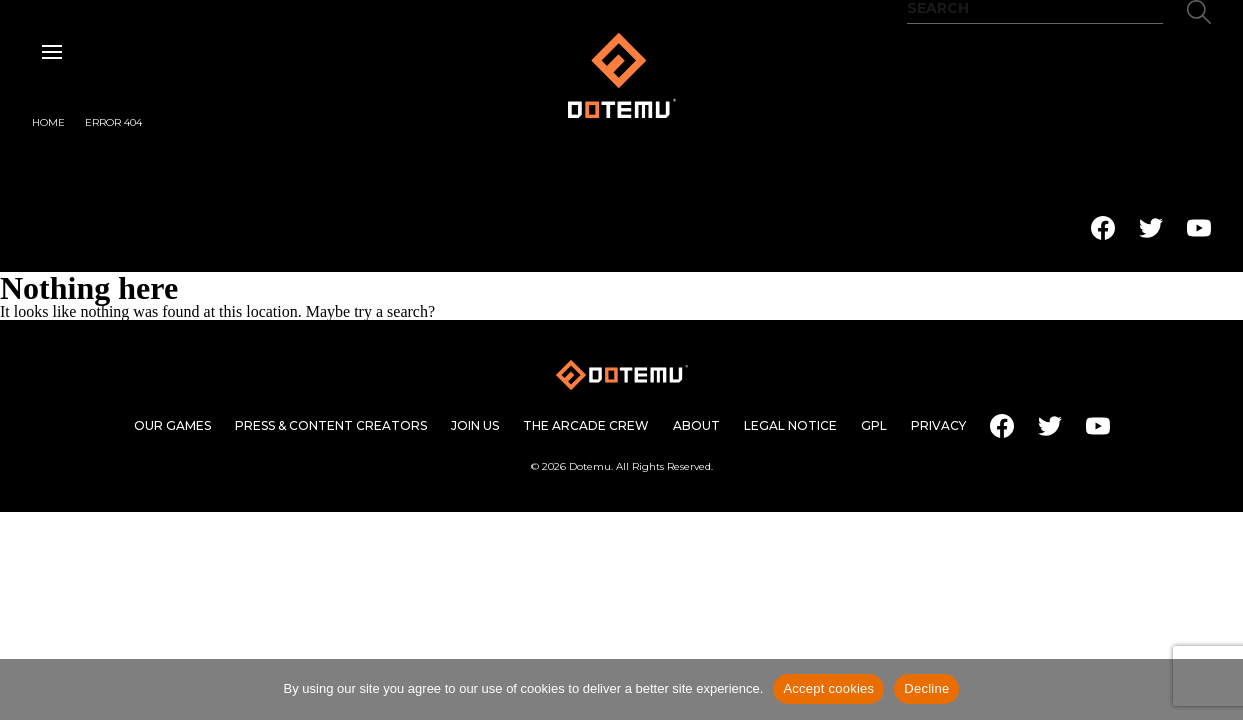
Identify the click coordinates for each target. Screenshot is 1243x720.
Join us (475, 426)
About (696, 426)
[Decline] (1218, 689)
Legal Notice (790, 426)
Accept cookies (828, 688)
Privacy (938, 426)
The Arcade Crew (586, 426)
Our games (172, 426)
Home (48, 123)
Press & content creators (331, 426)
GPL (874, 426)
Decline (926, 688)
